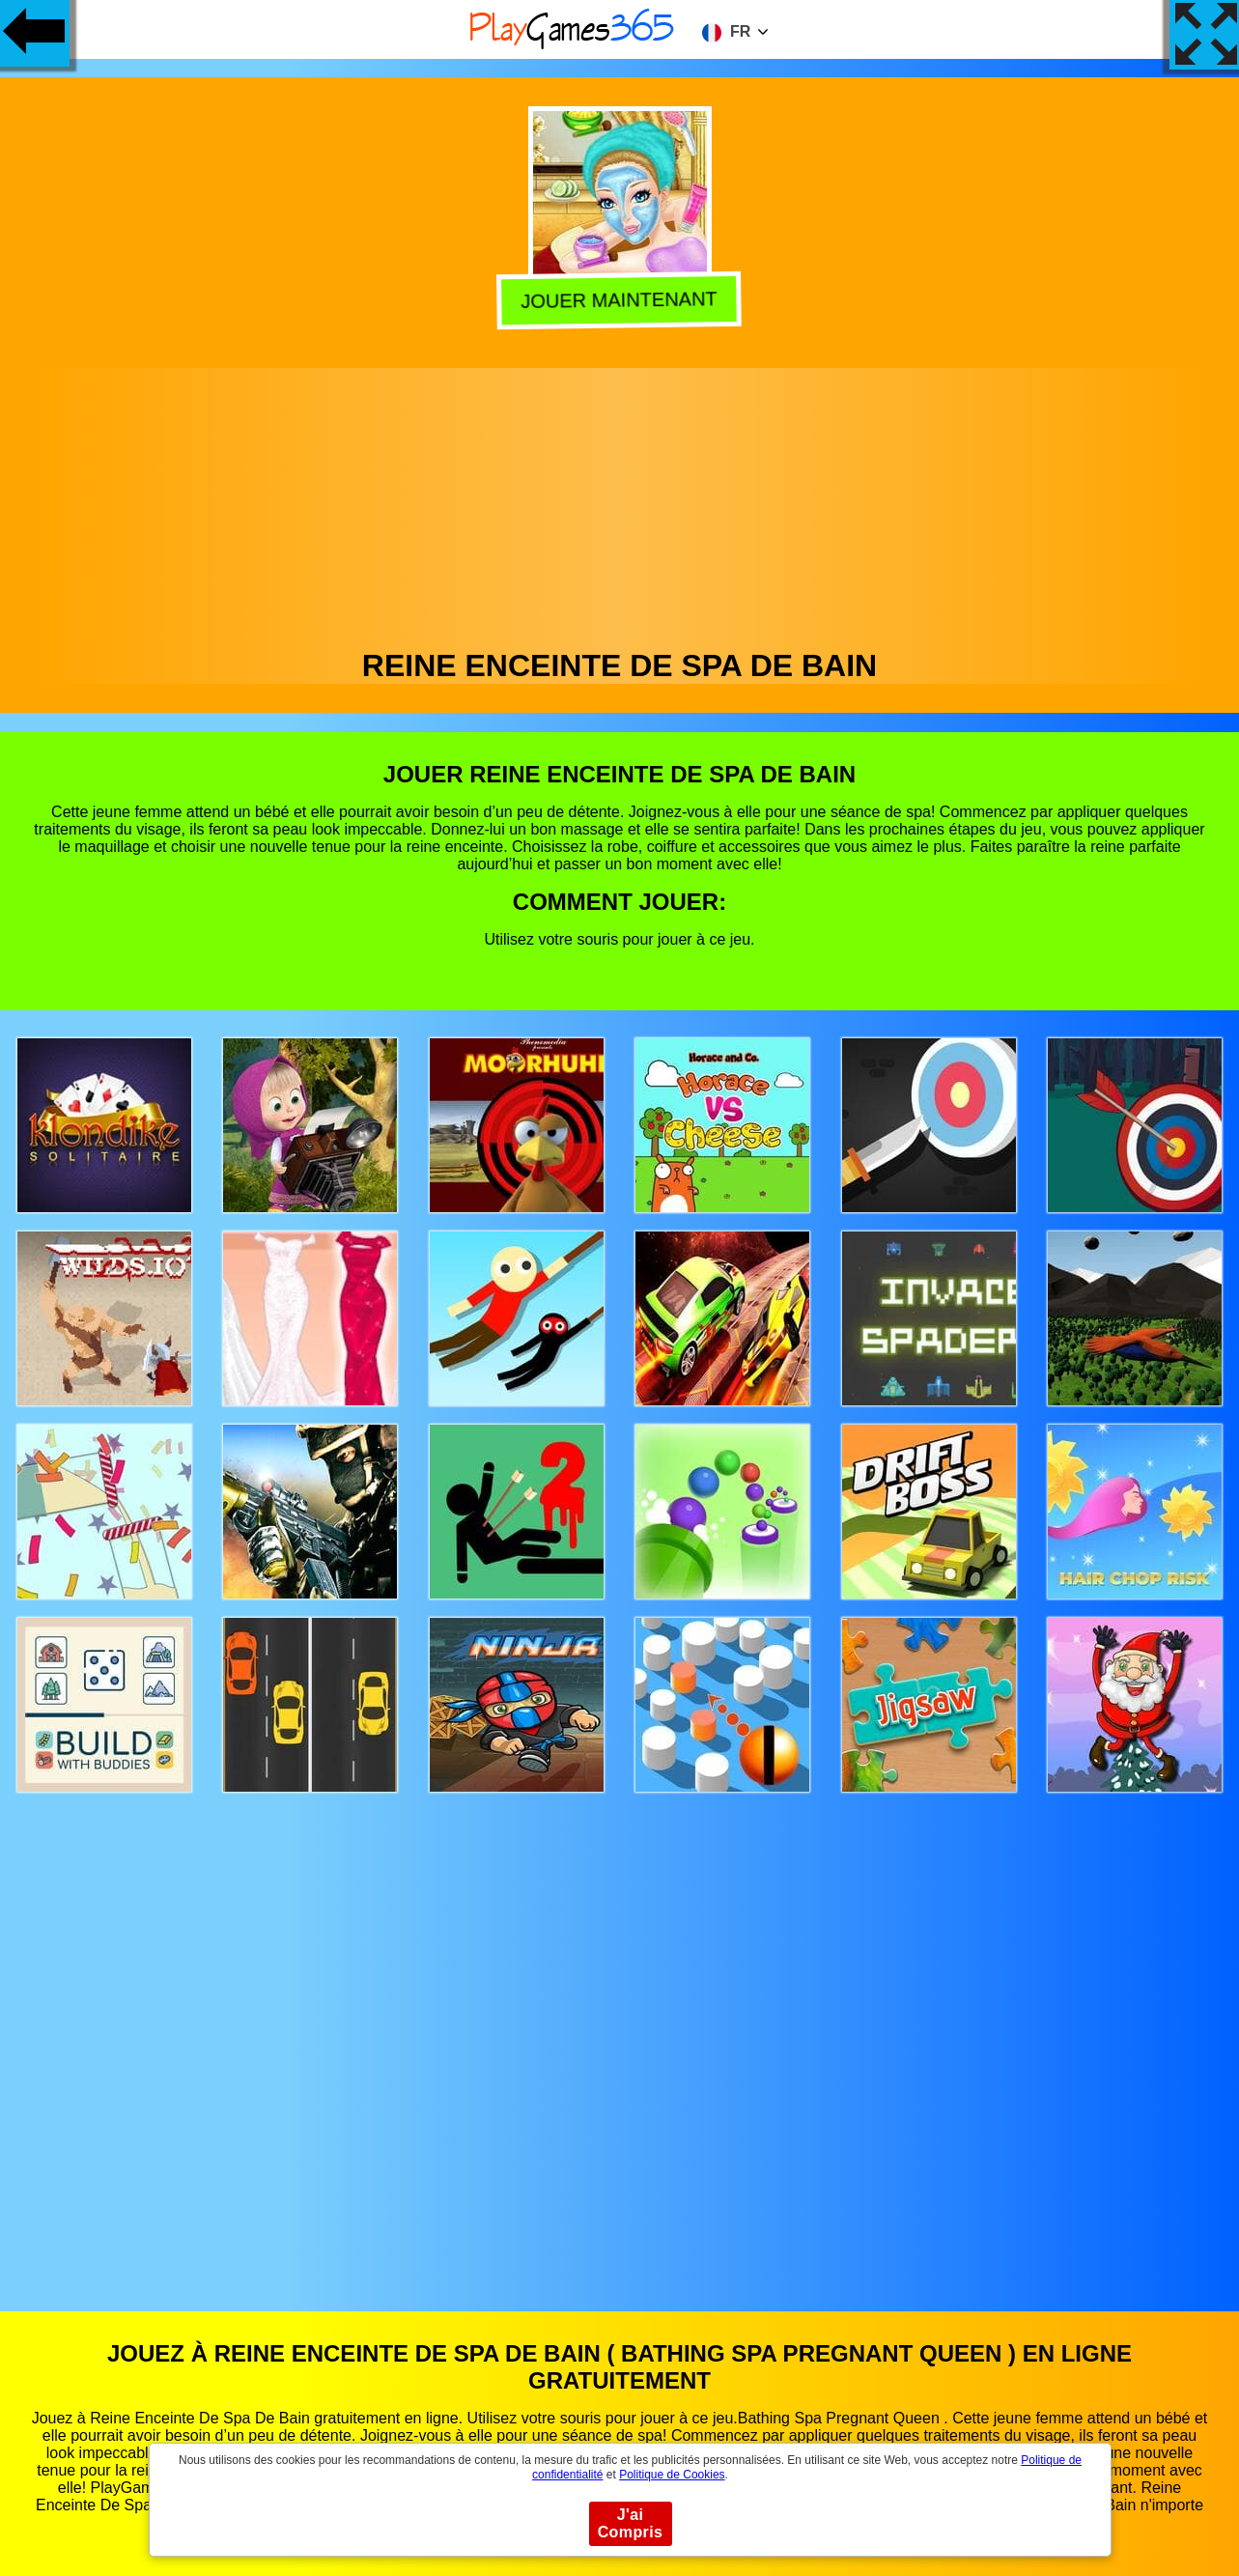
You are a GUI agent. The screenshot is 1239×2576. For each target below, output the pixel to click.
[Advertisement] (620, 503)
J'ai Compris (630, 2523)
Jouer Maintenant (617, 302)
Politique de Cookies (671, 2474)
